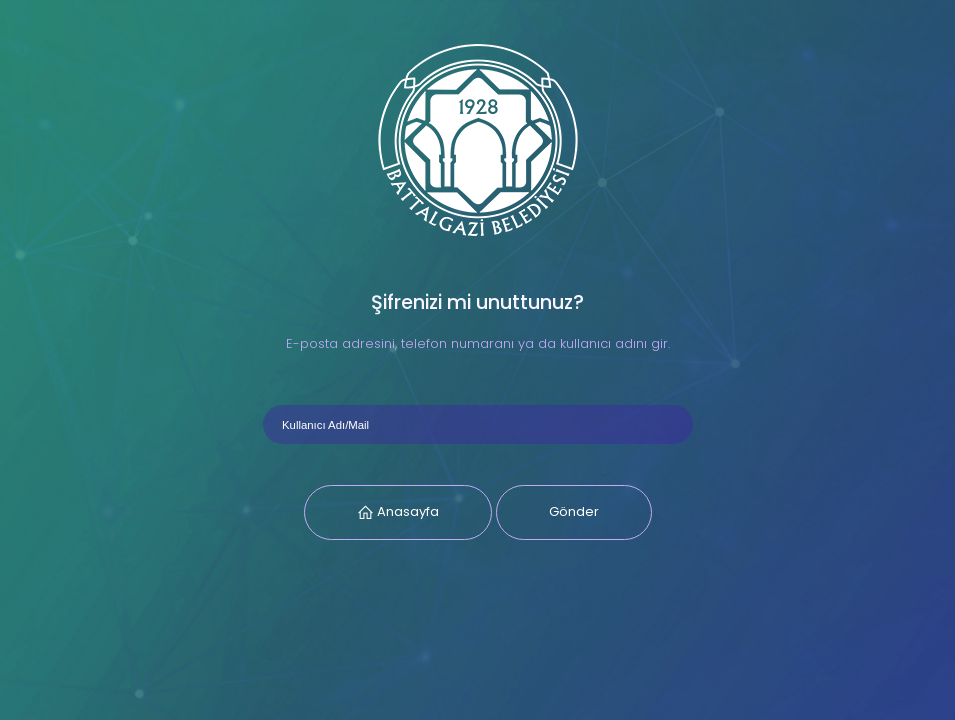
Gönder (574, 511)
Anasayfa (406, 511)
